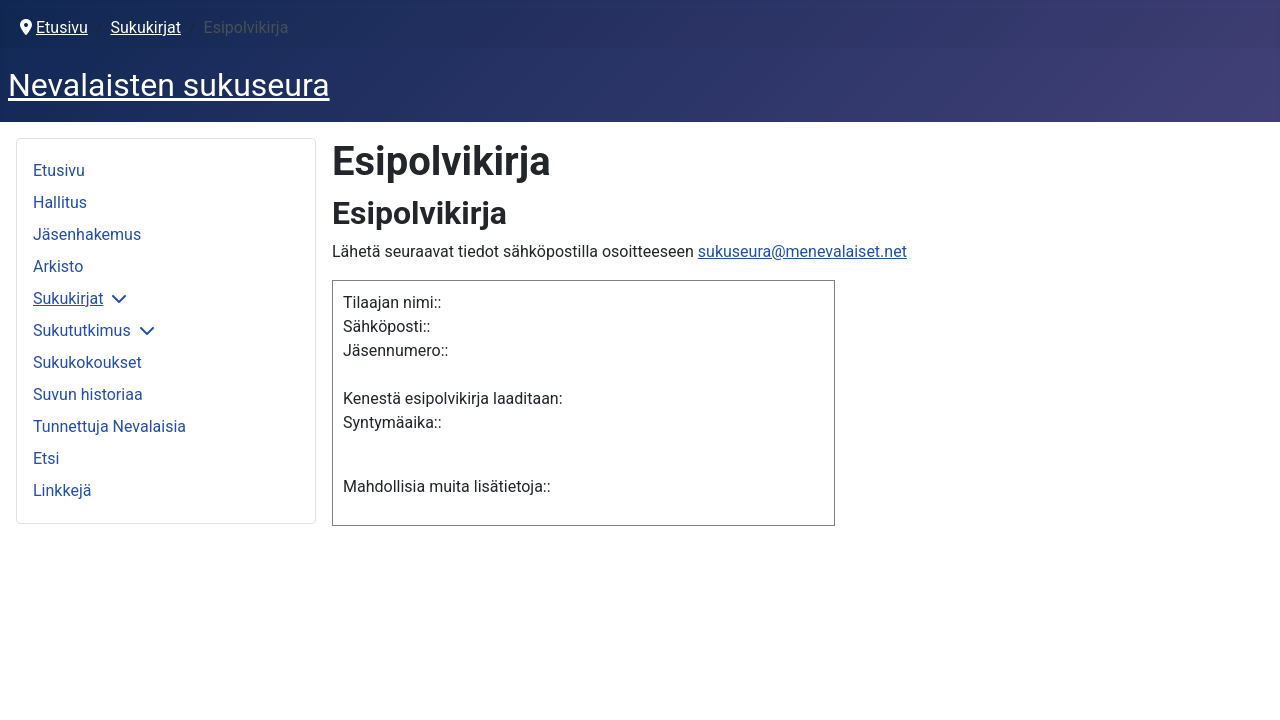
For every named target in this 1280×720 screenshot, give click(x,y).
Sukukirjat (68, 298)
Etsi (46, 458)
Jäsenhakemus (87, 234)
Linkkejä (62, 490)
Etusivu (59, 170)
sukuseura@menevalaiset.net (802, 251)
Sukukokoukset (87, 362)
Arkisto (58, 266)
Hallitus (60, 202)
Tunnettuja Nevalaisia (109, 426)
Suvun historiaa (88, 394)
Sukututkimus (82, 330)
